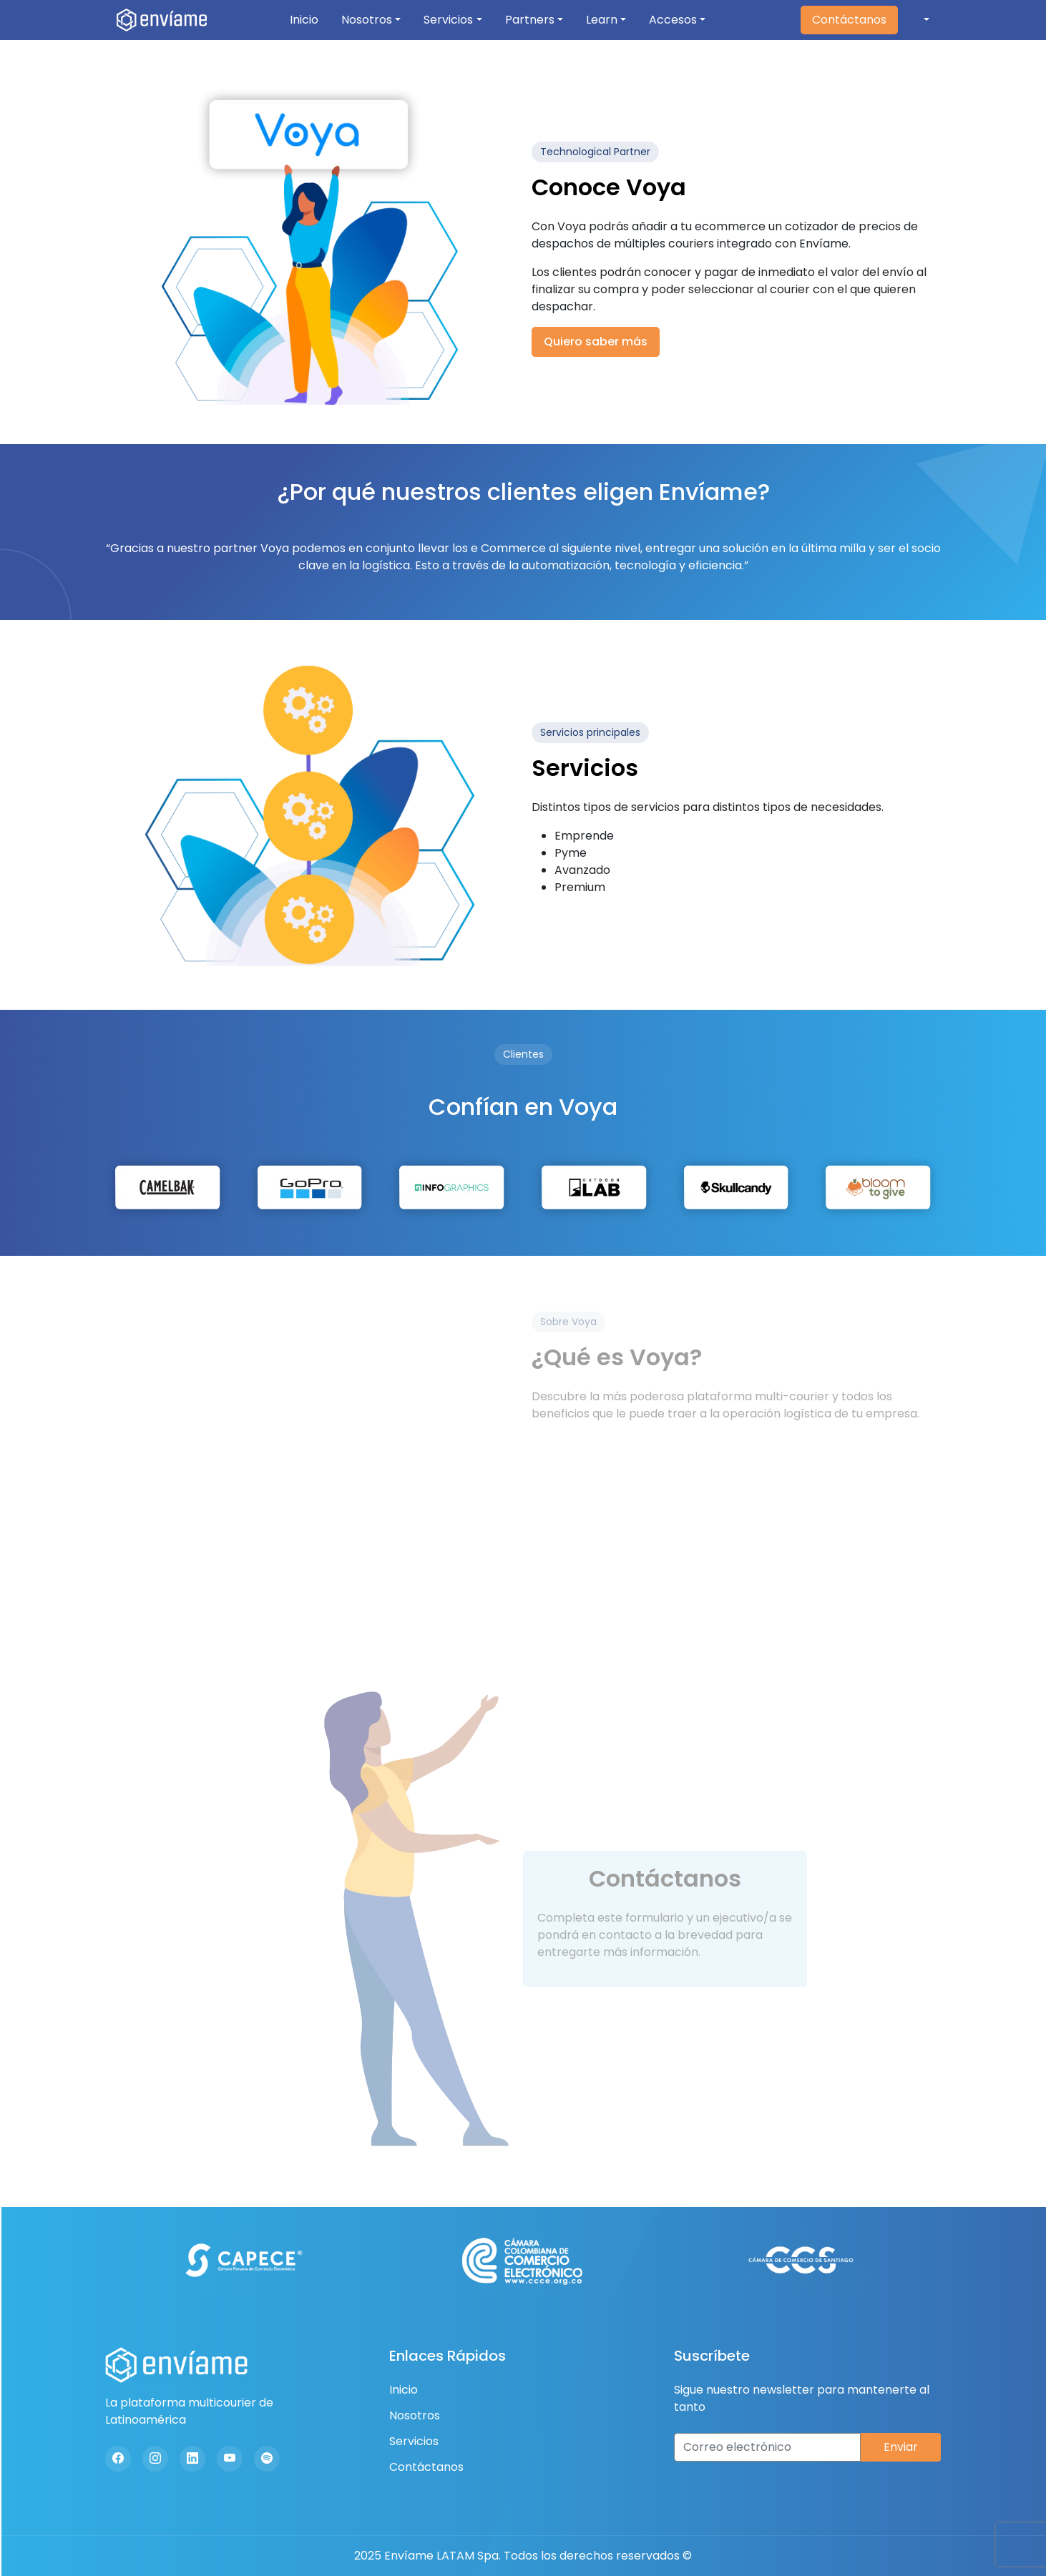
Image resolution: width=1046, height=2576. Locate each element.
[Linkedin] (192, 2459)
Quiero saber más (595, 341)
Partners (529, 19)
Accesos (673, 19)
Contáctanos (849, 19)
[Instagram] (155, 2459)
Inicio (304, 19)
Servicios (448, 19)
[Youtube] (230, 2459)
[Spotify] (267, 2459)
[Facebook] (118, 2459)
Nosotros (366, 19)
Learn (601, 19)
